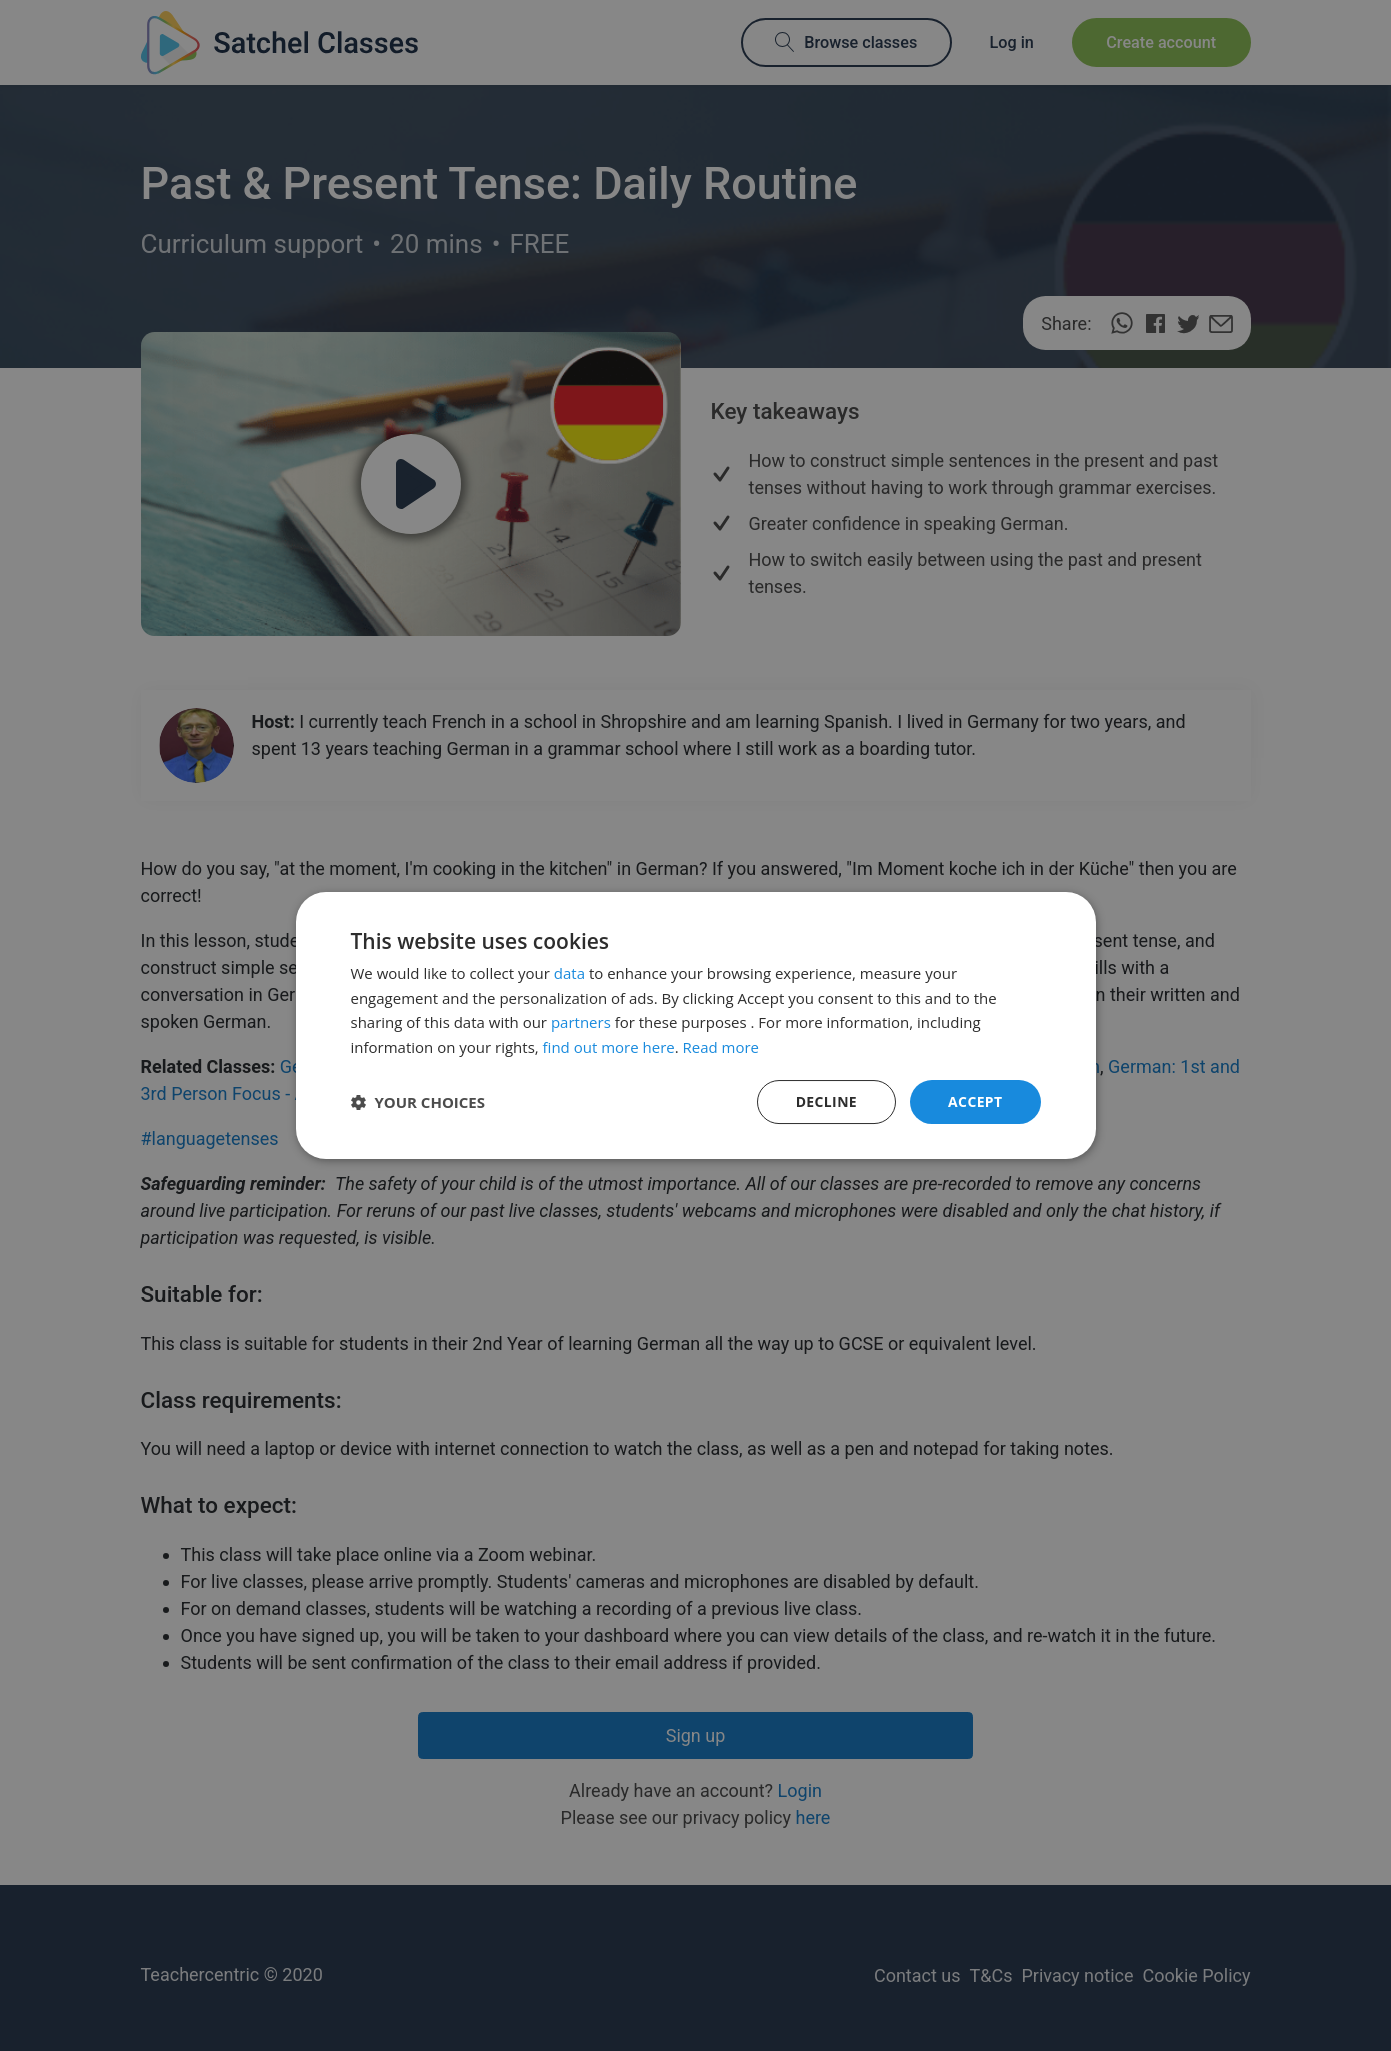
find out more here (609, 1047)
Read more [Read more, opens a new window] (721, 1047)
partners (581, 1022)
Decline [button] (826, 1101)
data (569, 973)
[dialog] (695, 1025)
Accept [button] (975, 1101)
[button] (418, 1102)
